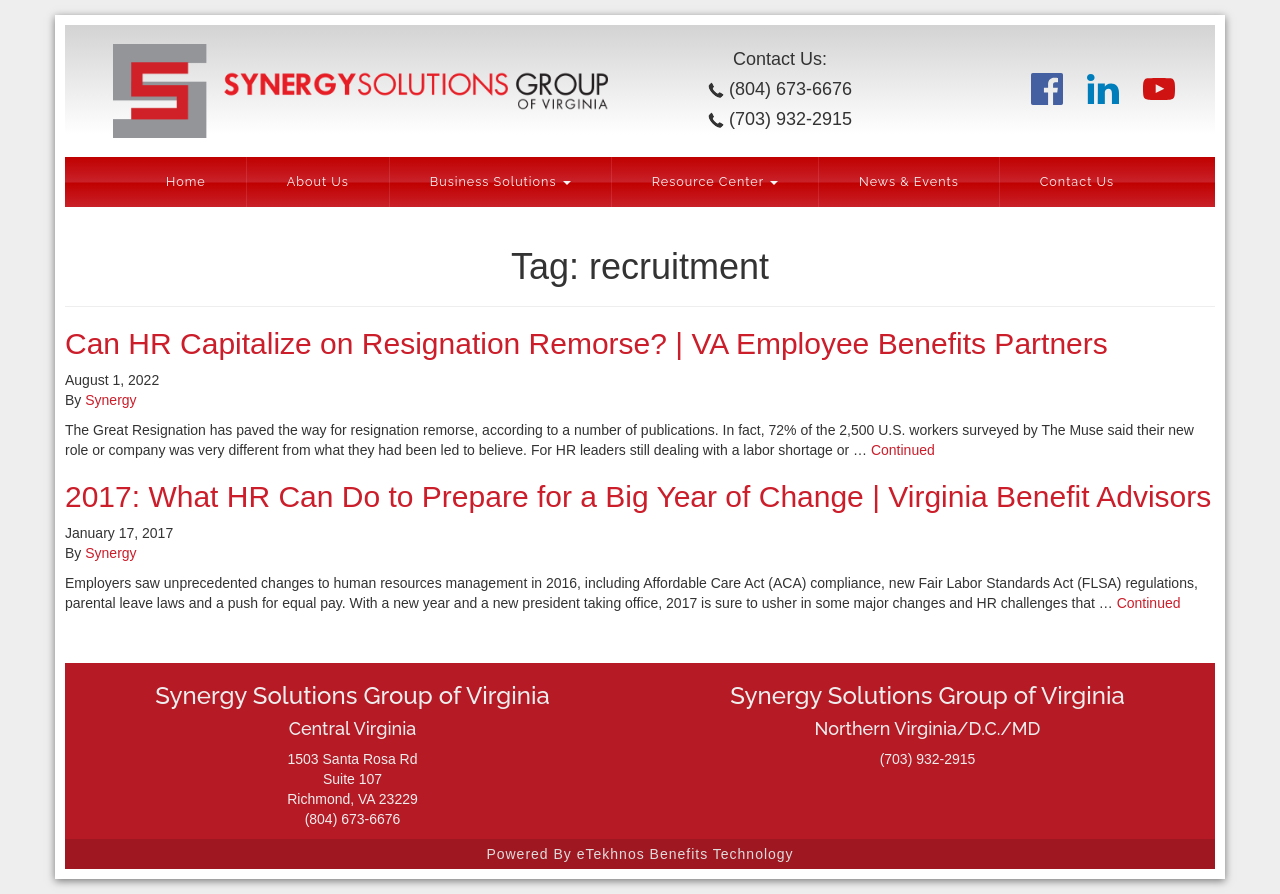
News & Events (909, 181)
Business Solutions (500, 181)
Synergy (110, 400)
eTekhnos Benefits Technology (685, 854)
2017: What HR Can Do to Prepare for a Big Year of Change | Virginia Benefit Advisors (638, 496)
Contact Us (1077, 181)
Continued (903, 450)
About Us (318, 181)
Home (186, 181)
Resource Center (715, 181)
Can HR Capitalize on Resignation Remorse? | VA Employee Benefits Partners (586, 343)
